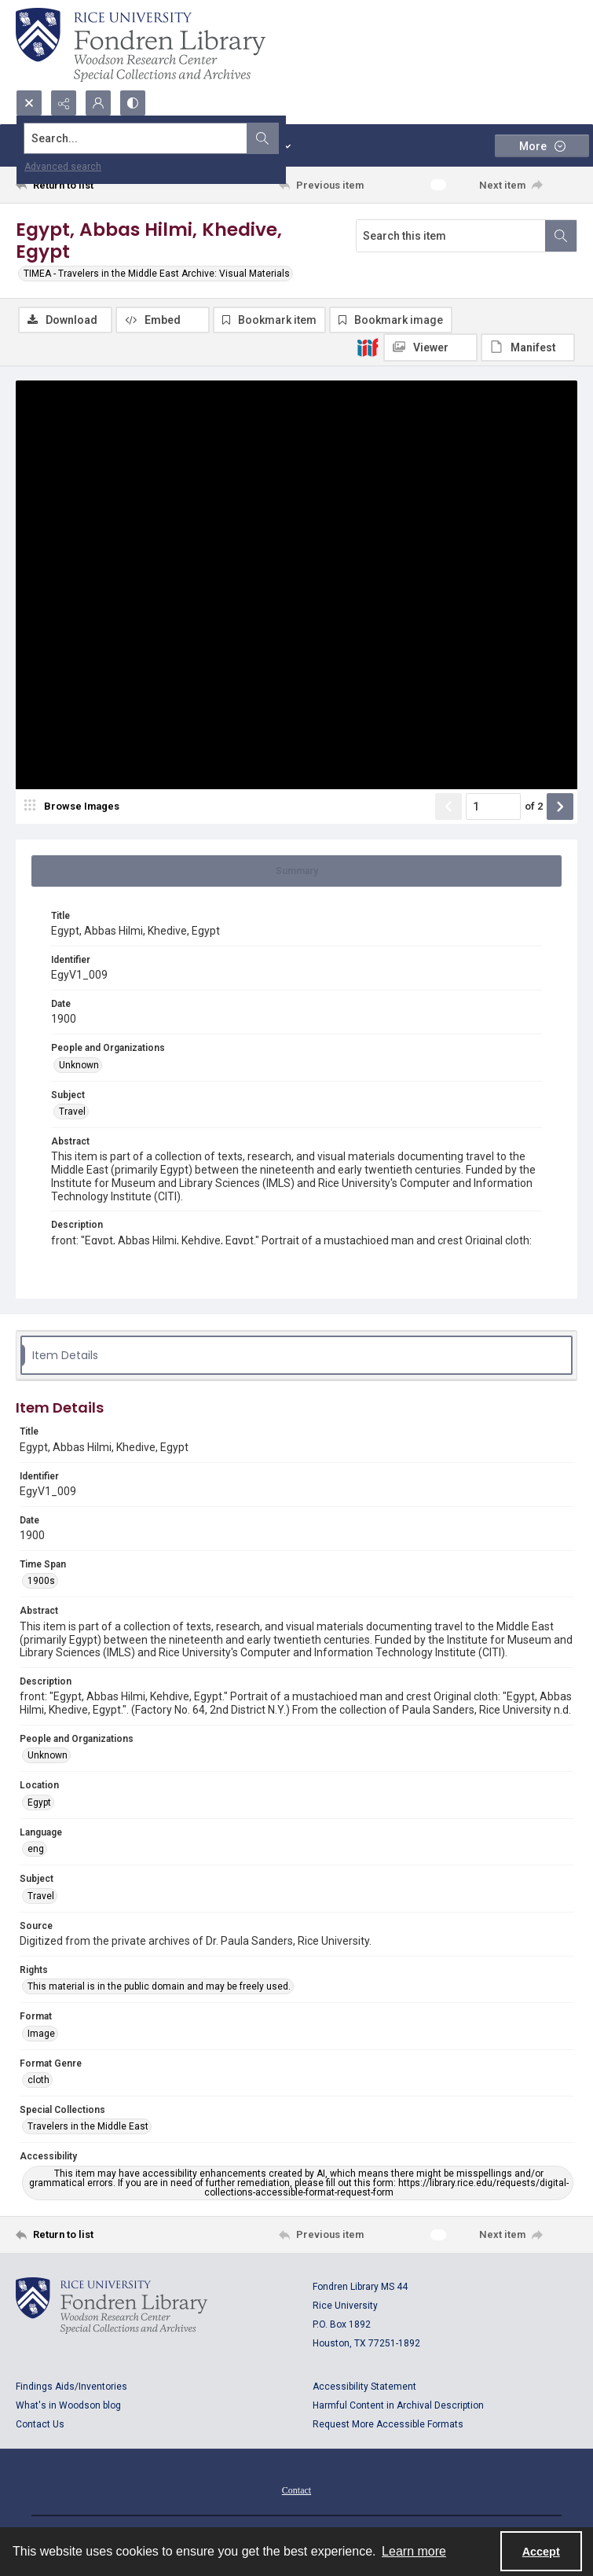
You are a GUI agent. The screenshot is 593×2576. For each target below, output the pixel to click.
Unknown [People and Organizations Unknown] (79, 1066)
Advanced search (62, 166)
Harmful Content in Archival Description (398, 2406)
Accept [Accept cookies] (541, 2551)
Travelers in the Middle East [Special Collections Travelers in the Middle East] (87, 2127)
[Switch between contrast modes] (132, 103)
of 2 (534, 808)
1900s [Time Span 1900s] (41, 1582)
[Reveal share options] (63, 103)
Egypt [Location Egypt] (39, 1804)
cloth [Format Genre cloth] (38, 2081)
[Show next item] (560, 808)
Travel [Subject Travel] (72, 1113)
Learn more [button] (414, 2551)
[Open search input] (29, 103)
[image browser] (75, 808)
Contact (296, 2491)
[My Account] (98, 103)
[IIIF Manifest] (528, 347)
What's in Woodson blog (68, 2406)
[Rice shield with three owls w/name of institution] (140, 45)
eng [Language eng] (35, 1850)
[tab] (296, 872)
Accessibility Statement (364, 2388)
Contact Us (40, 2425)
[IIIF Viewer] (430, 347)
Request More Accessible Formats (388, 2425)
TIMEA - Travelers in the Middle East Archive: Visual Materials (157, 273)
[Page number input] (493, 808)
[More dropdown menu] (542, 145)
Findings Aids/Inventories (71, 2388)
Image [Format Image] (41, 2035)
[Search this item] (451, 236)
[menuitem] (296, 2491)
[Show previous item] (448, 808)
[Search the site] (238, 138)
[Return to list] (89, 185)
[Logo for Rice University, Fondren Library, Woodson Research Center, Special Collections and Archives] (111, 2307)
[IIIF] (367, 346)
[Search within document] (561, 236)
